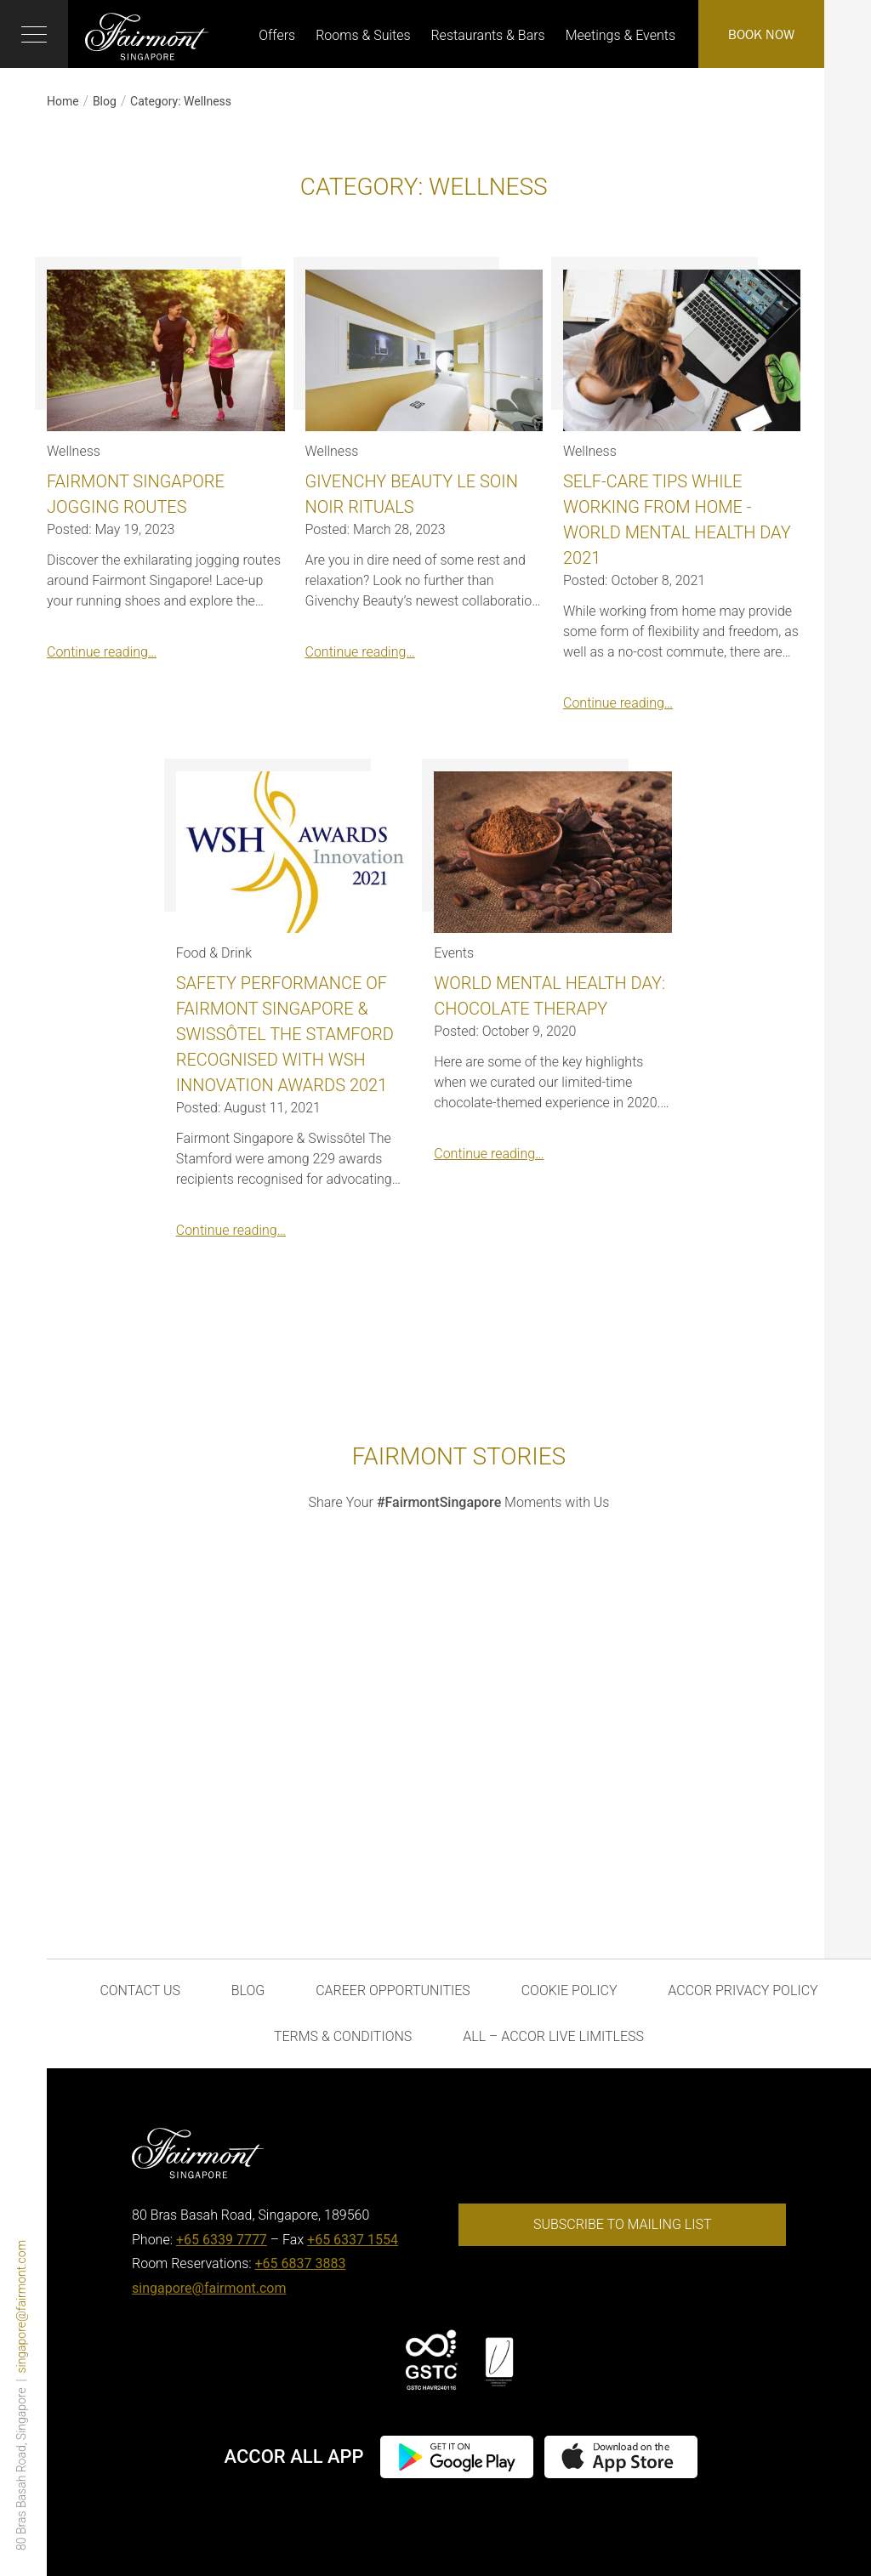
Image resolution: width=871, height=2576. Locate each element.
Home (63, 101)
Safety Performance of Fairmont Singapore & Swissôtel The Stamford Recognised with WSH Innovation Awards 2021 (285, 1034)
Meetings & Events (620, 35)
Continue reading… (102, 652)
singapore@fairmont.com (21, 2307)
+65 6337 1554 (352, 2240)
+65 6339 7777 (221, 2240)
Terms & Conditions (343, 2036)
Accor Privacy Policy (742, 1990)
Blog (105, 101)
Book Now (761, 34)
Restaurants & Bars (487, 35)
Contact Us (140, 1990)
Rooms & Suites (363, 35)
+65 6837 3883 (300, 2263)
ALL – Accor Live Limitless (553, 2036)
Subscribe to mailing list (622, 2224)
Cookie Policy (569, 1990)
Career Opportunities (393, 1990)
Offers (277, 35)
